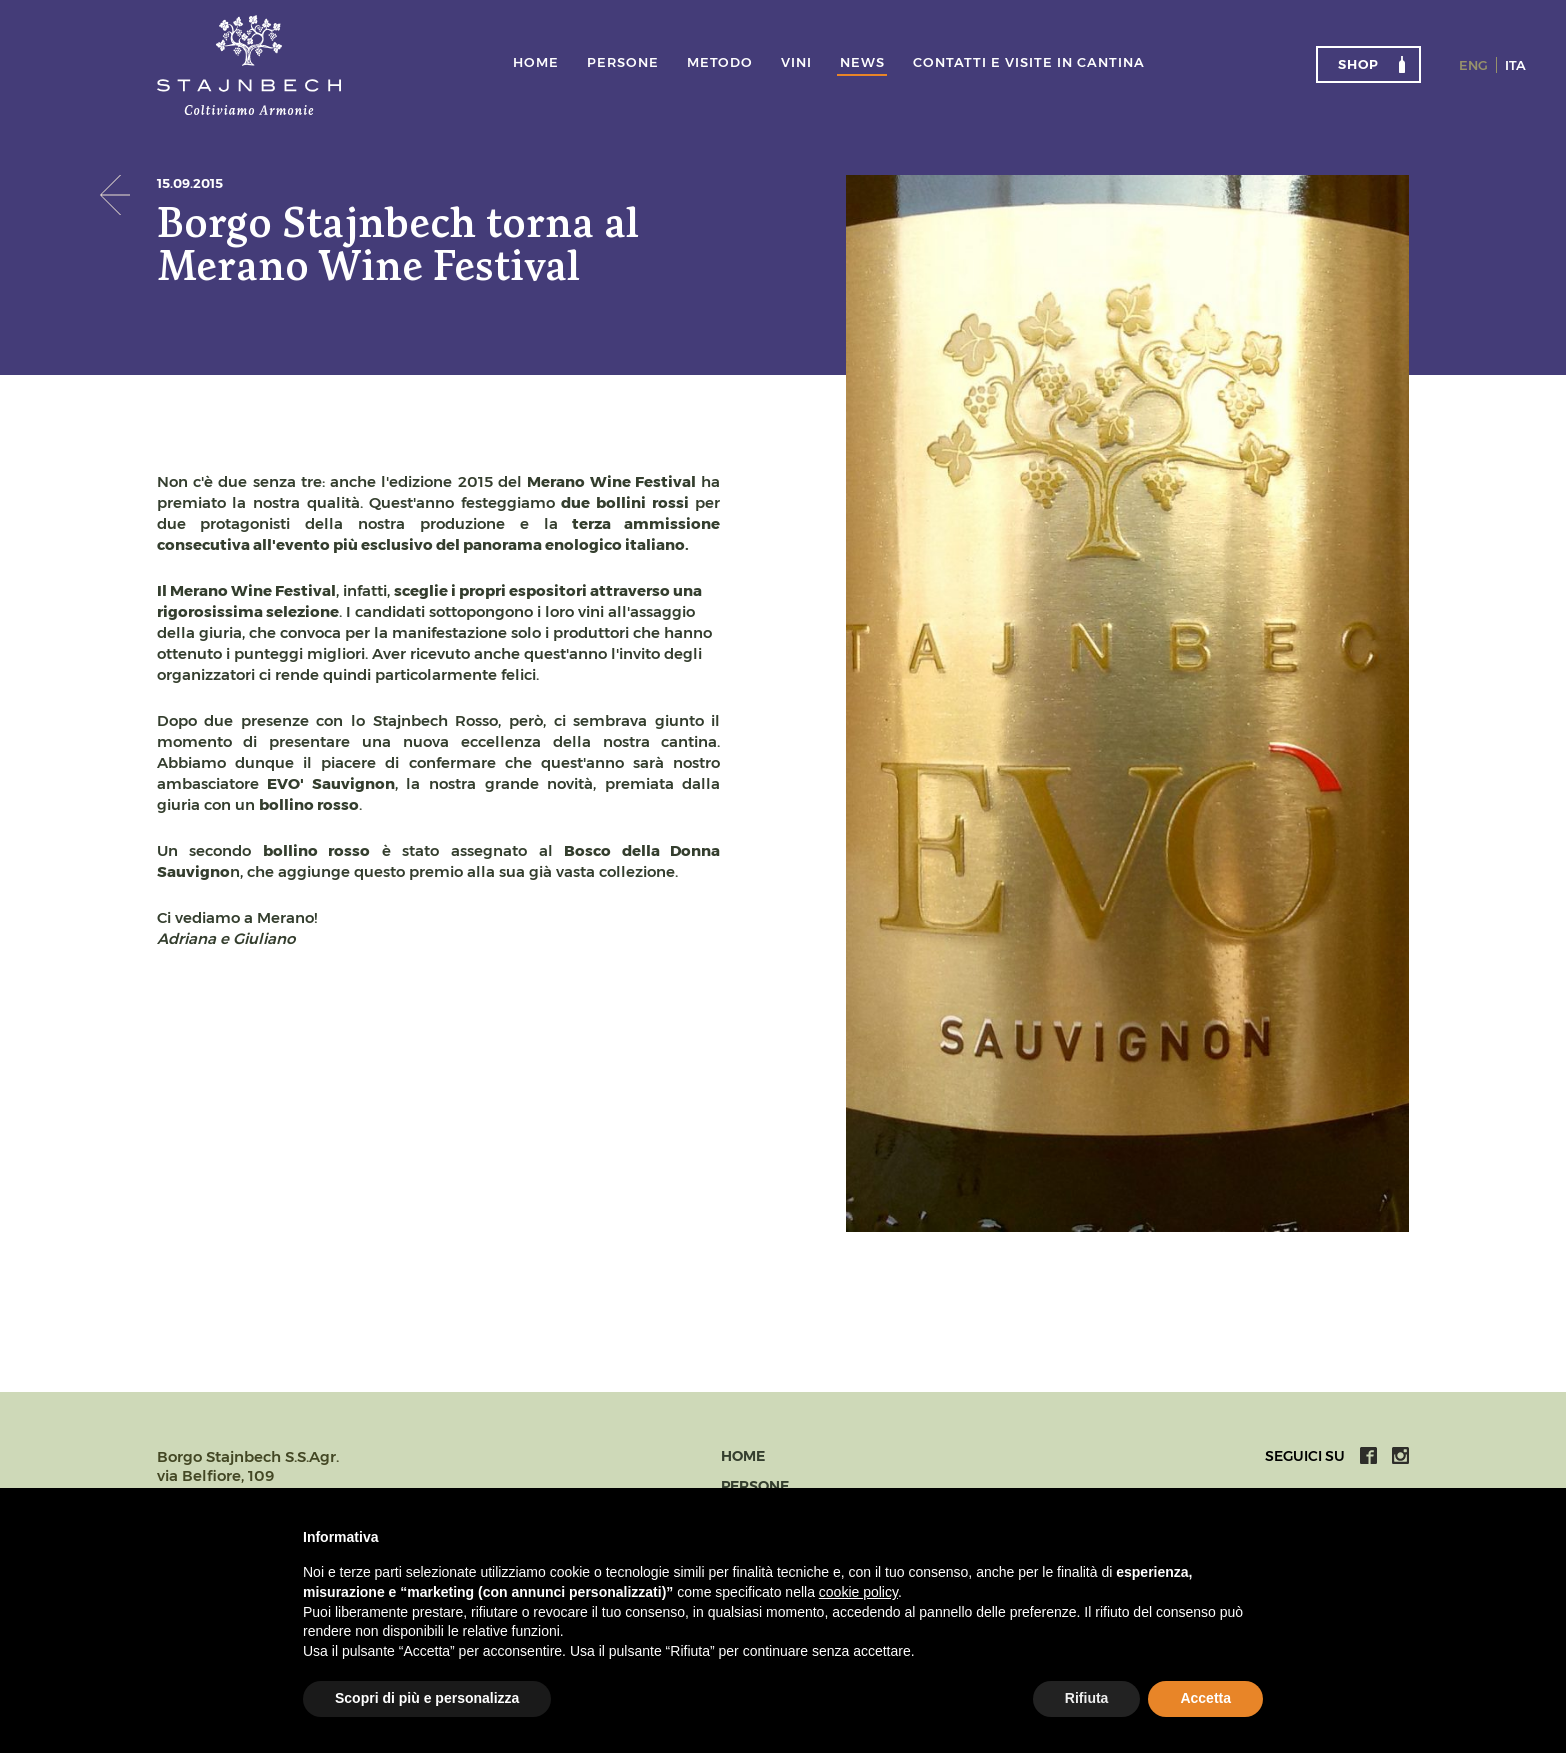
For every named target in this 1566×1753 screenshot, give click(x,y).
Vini (796, 63)
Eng (1473, 65)
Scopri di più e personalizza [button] (427, 1698)
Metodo (720, 63)
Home (536, 63)
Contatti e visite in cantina (1029, 63)
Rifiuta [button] (1087, 1698)
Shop (1358, 64)
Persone (623, 63)
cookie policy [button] (858, 1592)
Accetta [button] (1205, 1698)
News (862, 63)
